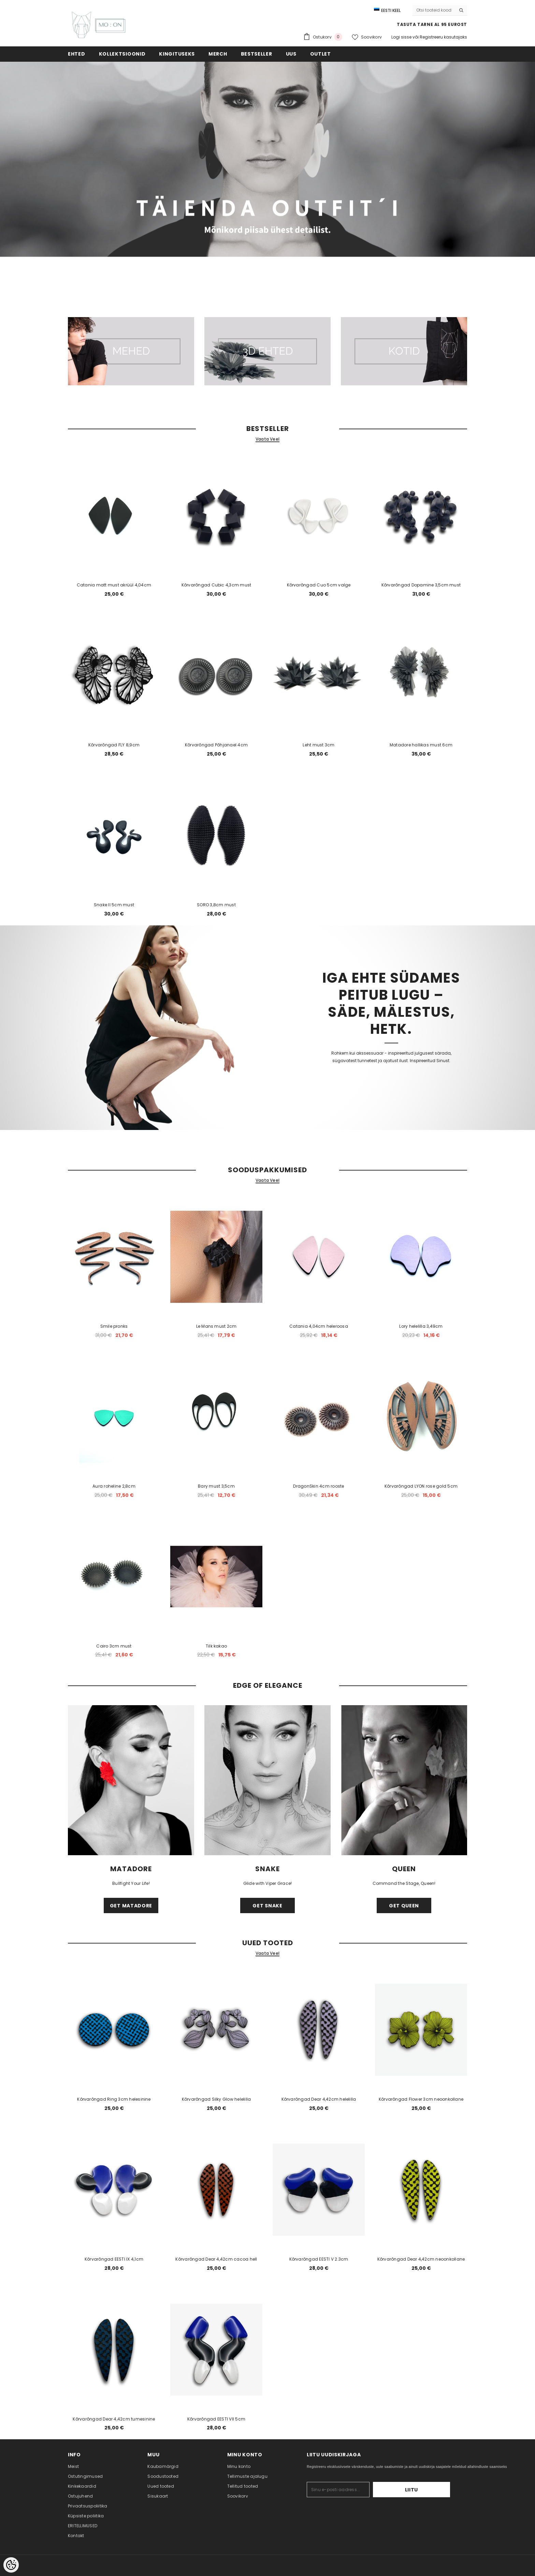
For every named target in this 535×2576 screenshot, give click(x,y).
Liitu (429, 2489)
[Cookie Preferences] (11, 2565)
